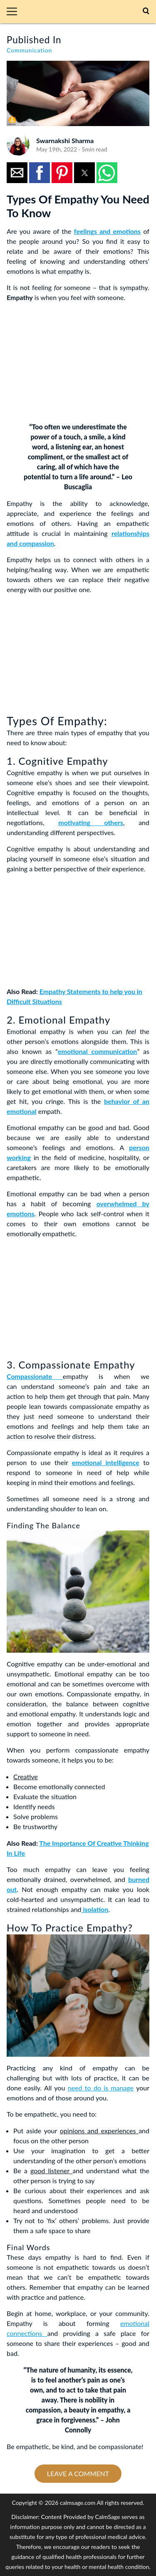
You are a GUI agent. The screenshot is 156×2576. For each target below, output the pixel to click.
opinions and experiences (99, 2131)
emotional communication (97, 1051)
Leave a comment (78, 2473)
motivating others (90, 822)
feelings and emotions (107, 231)
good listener (51, 2170)
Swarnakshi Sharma (65, 140)
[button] (15, 11)
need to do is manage (101, 2088)
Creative (25, 1776)
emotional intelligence (105, 1462)
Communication (29, 50)
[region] (69, 361)
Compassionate (35, 1376)
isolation (95, 1909)
